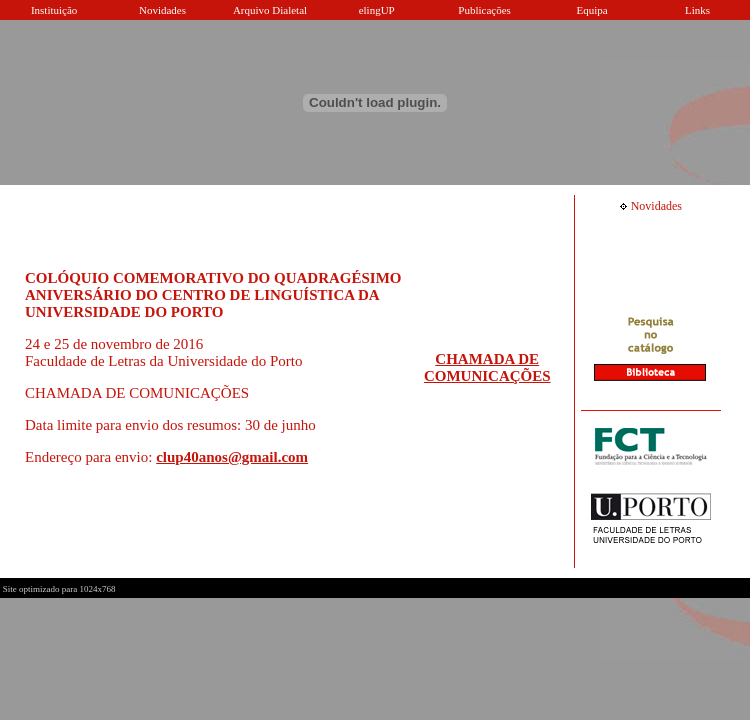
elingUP (377, 10)
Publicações (484, 10)
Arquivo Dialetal (270, 10)
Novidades (162, 10)
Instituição (54, 10)
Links (697, 10)
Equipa (592, 10)
